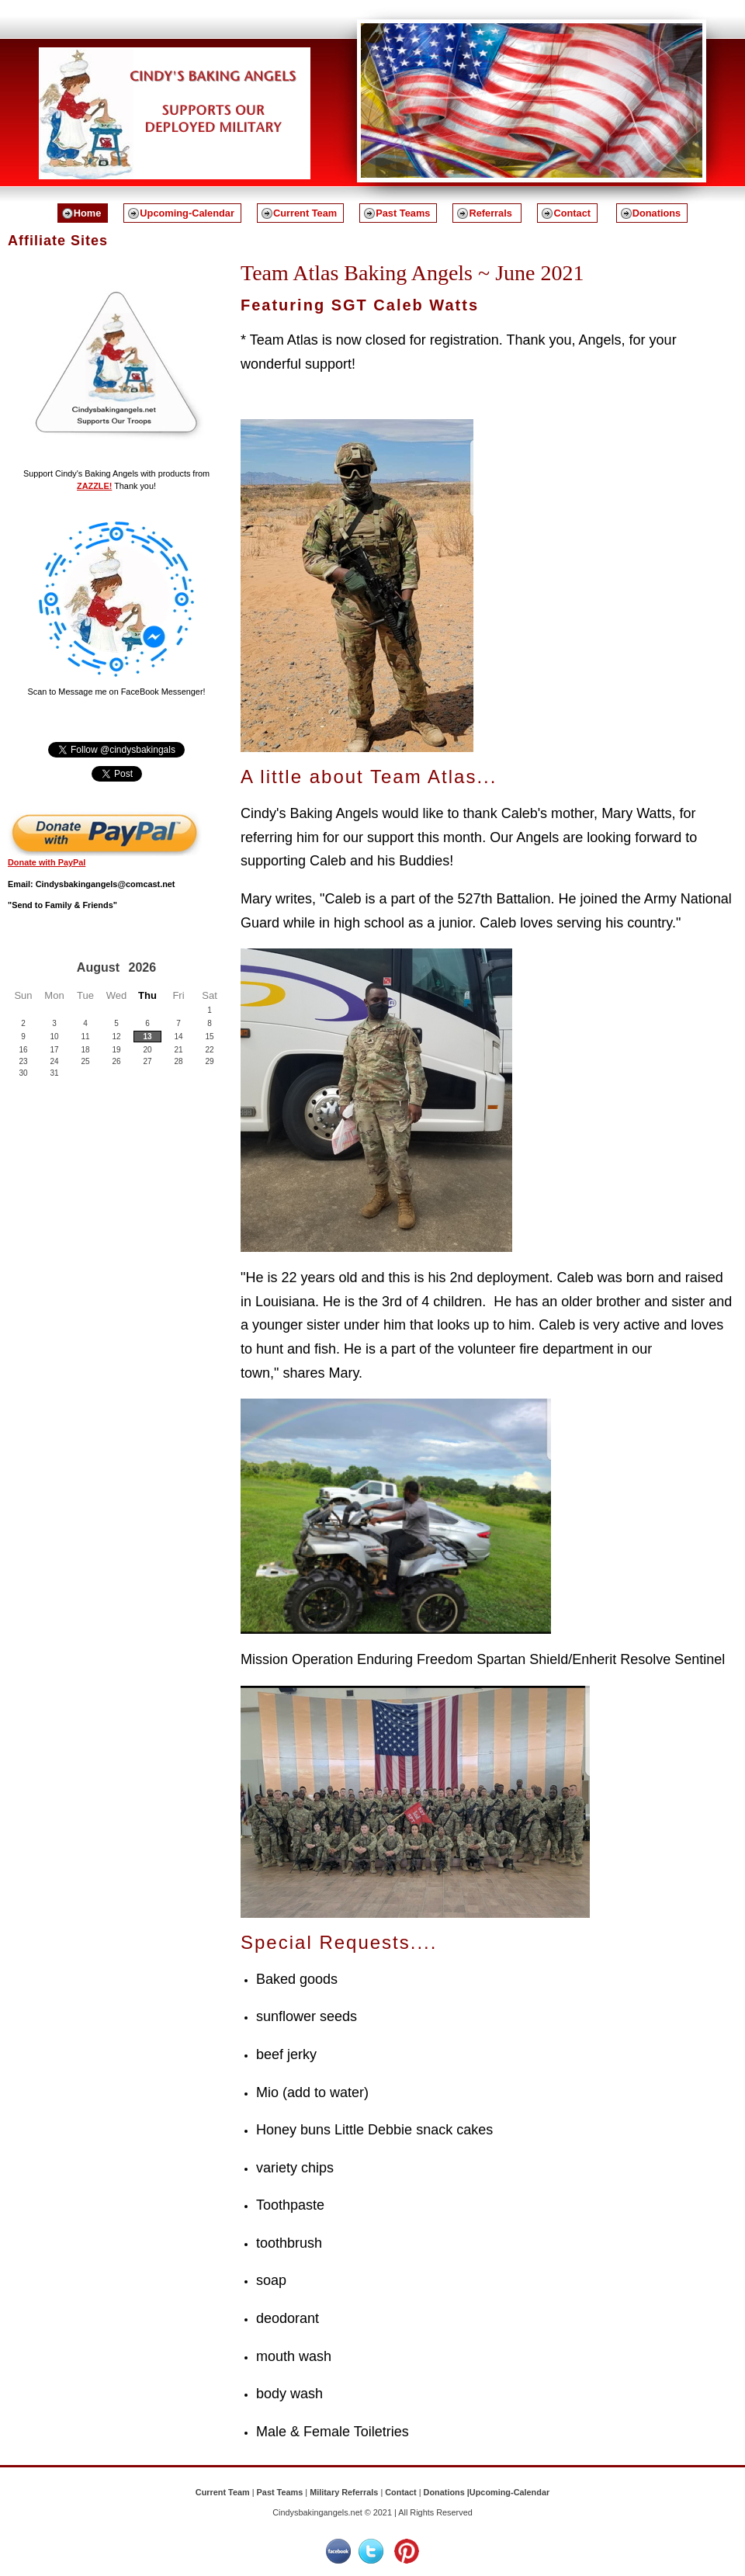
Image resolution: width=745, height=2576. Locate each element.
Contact (572, 213)
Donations (656, 213)
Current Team (305, 213)
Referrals (492, 213)
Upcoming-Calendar (187, 213)
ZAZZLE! (94, 486)
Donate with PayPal (46, 862)
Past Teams (403, 213)
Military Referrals (344, 2492)
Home (88, 213)
